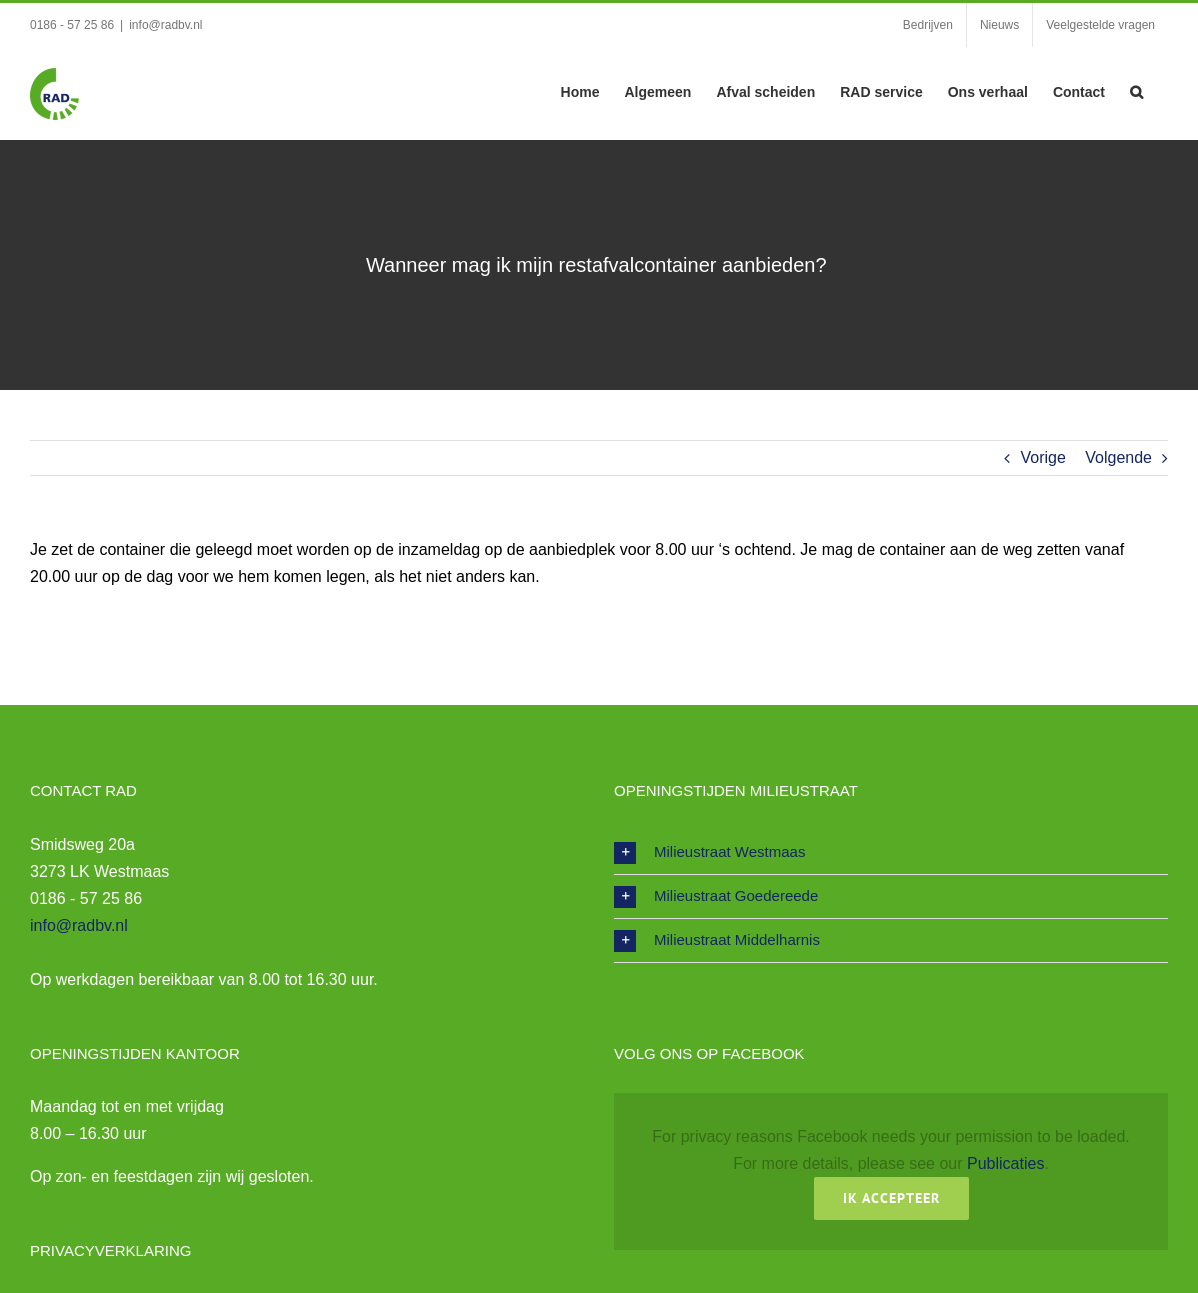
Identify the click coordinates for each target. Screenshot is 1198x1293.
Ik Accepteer (891, 1198)
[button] (1136, 90)
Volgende (1118, 457)
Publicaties (1005, 1163)
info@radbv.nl (165, 25)
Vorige (1042, 457)
